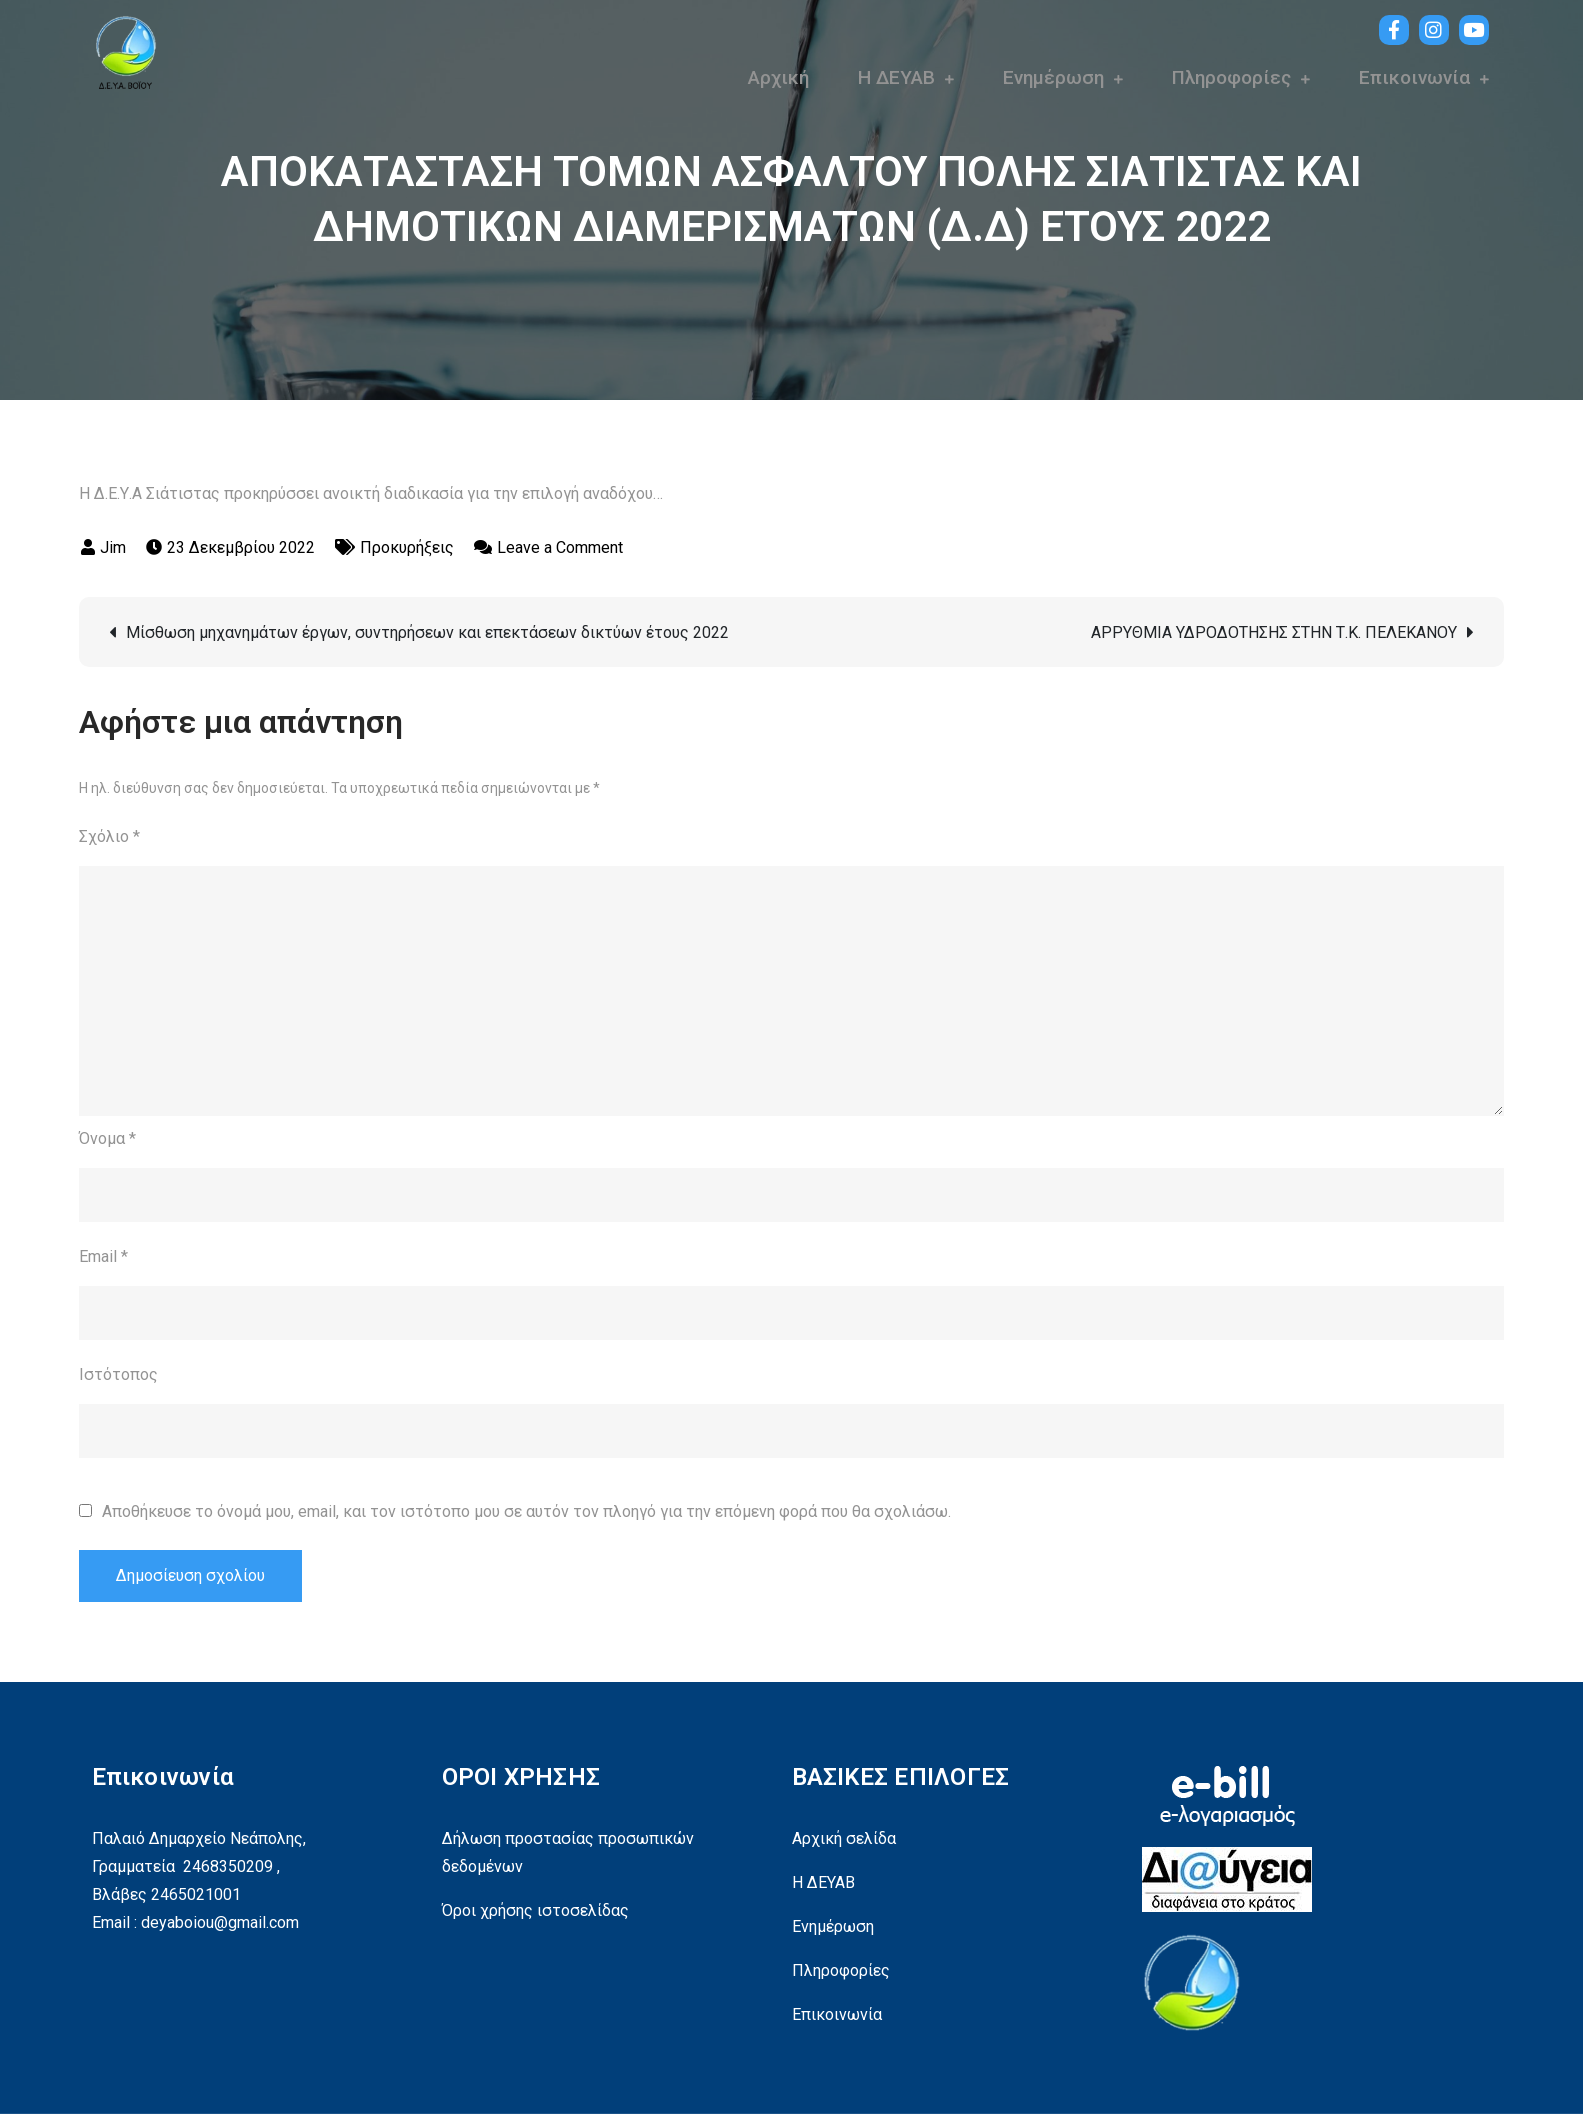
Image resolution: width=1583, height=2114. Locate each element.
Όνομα (107, 1138)
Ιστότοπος (118, 1374)
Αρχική (778, 77)
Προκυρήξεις (407, 547)
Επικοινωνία (1414, 77)
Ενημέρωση (1053, 77)
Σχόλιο (109, 836)
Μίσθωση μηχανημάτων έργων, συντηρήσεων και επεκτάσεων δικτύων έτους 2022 (427, 632)
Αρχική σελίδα (844, 1838)
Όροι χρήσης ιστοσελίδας (535, 1910)
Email (103, 1256)
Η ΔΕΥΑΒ (896, 77)
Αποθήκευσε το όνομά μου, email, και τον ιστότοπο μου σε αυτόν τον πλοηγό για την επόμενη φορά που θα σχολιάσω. (526, 1512)
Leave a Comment (560, 547)
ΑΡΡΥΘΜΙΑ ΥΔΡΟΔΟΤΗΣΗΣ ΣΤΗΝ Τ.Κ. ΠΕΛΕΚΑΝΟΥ (1274, 632)
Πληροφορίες (1231, 77)
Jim (113, 547)
